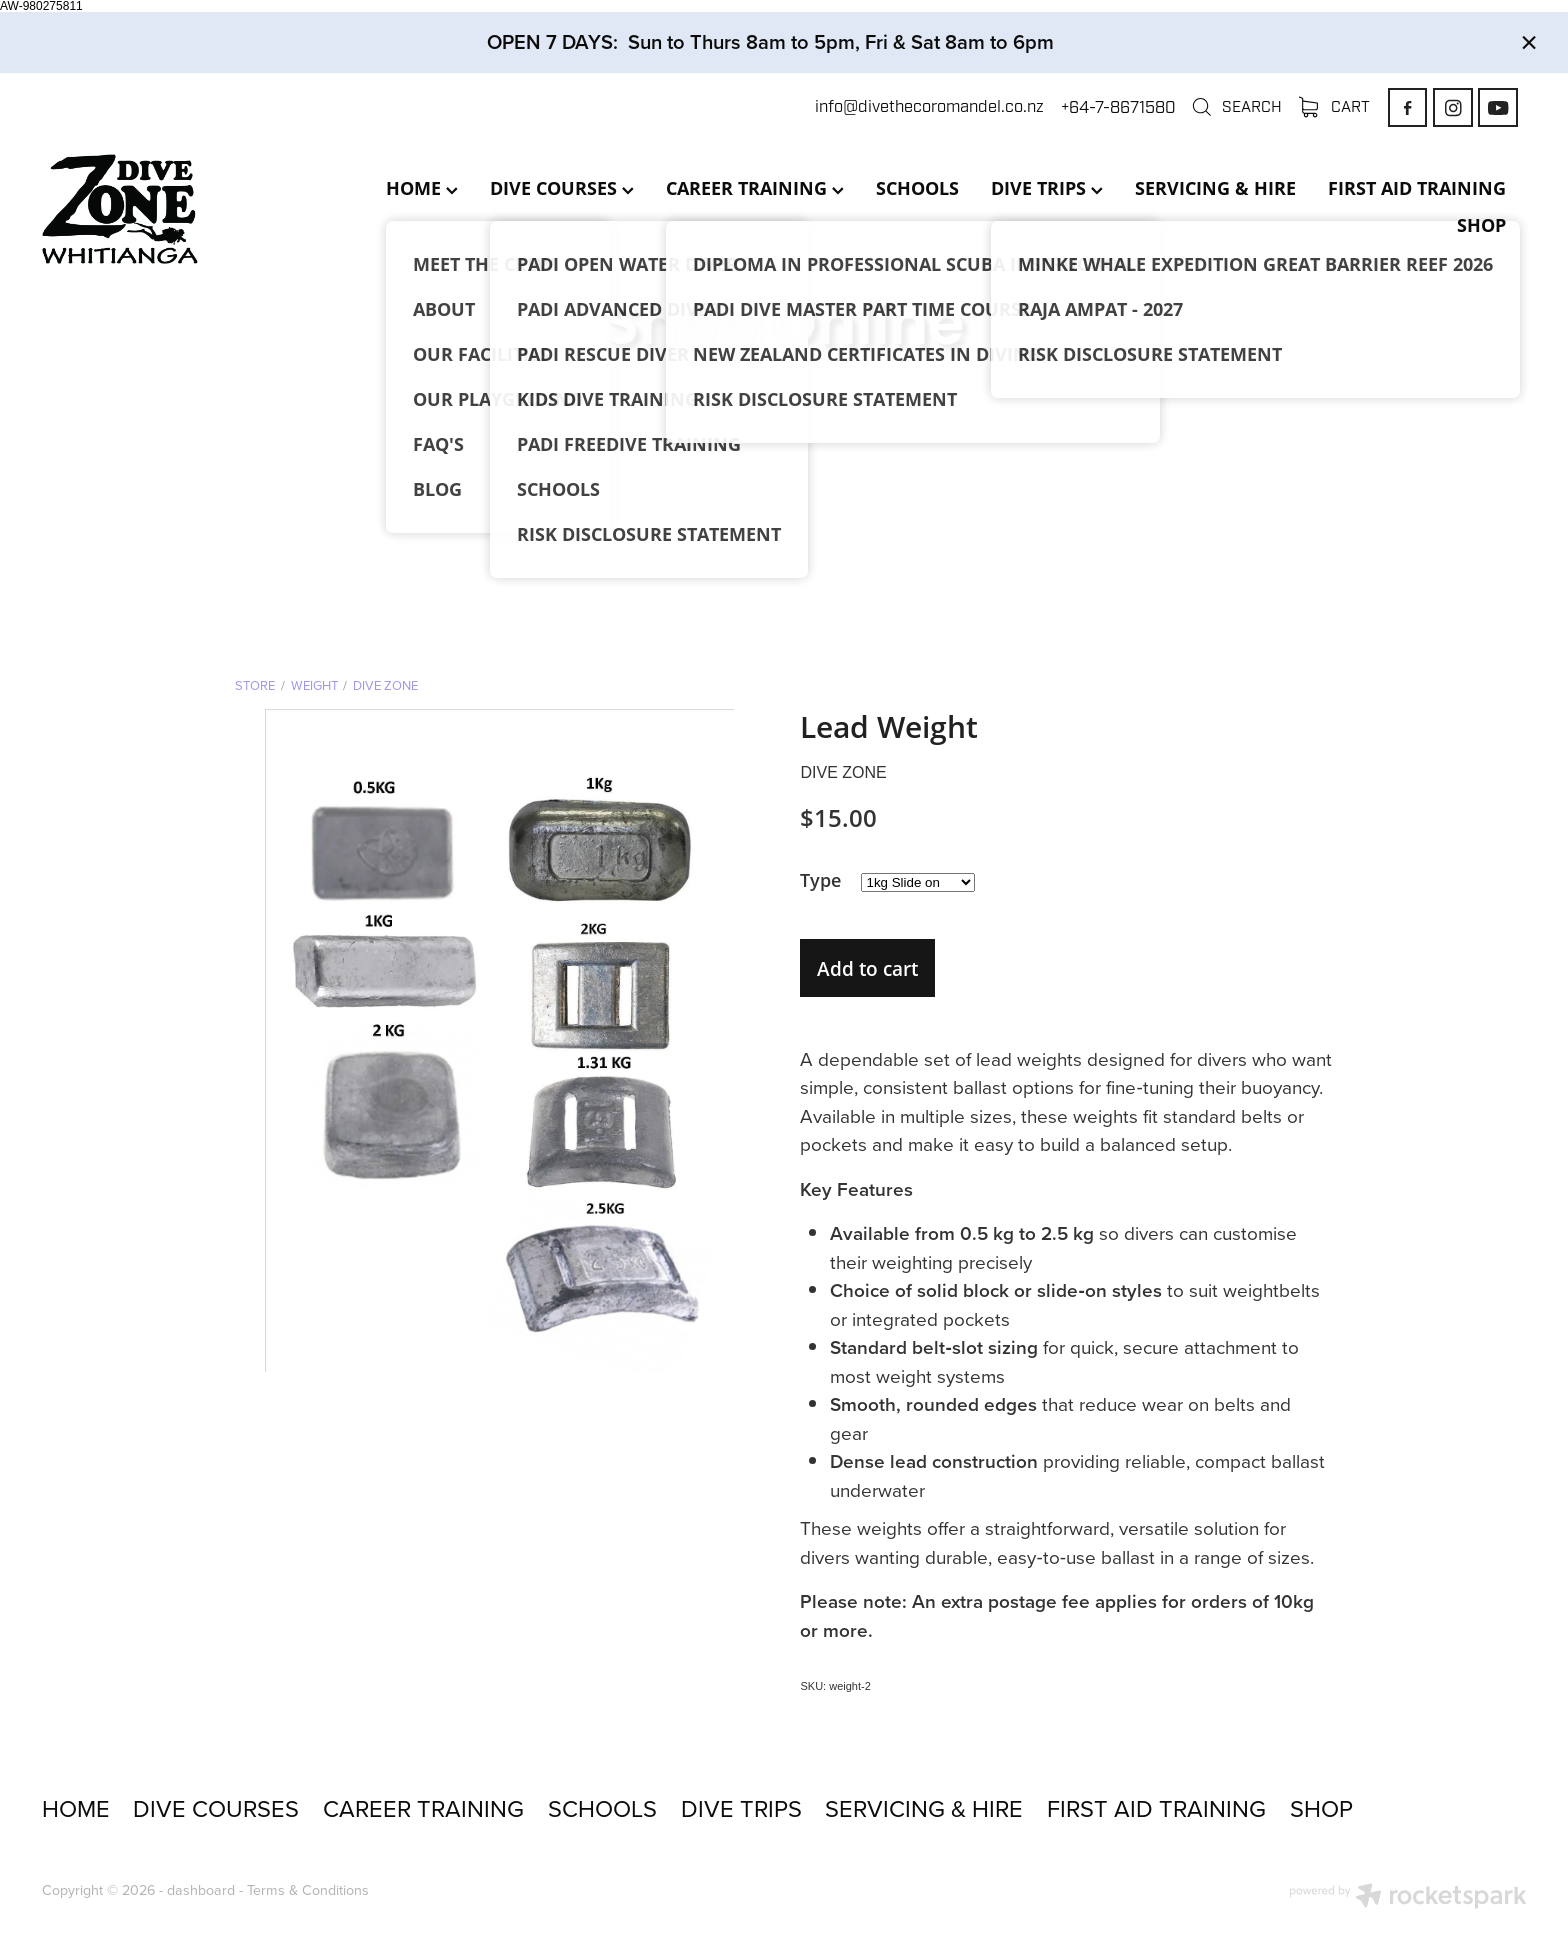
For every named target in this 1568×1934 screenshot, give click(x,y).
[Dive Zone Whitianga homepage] (190, 209)
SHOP (1481, 225)
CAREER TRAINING (755, 188)
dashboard (201, 1890)
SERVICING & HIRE (1215, 188)
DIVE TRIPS (1047, 188)
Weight (314, 685)
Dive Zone (385, 685)
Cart (1335, 106)
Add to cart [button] (867, 968)
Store (255, 685)
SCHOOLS (917, 188)
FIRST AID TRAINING (1417, 188)
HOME (422, 188)
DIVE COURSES (562, 188)
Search (1236, 106)
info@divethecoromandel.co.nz (929, 107)
